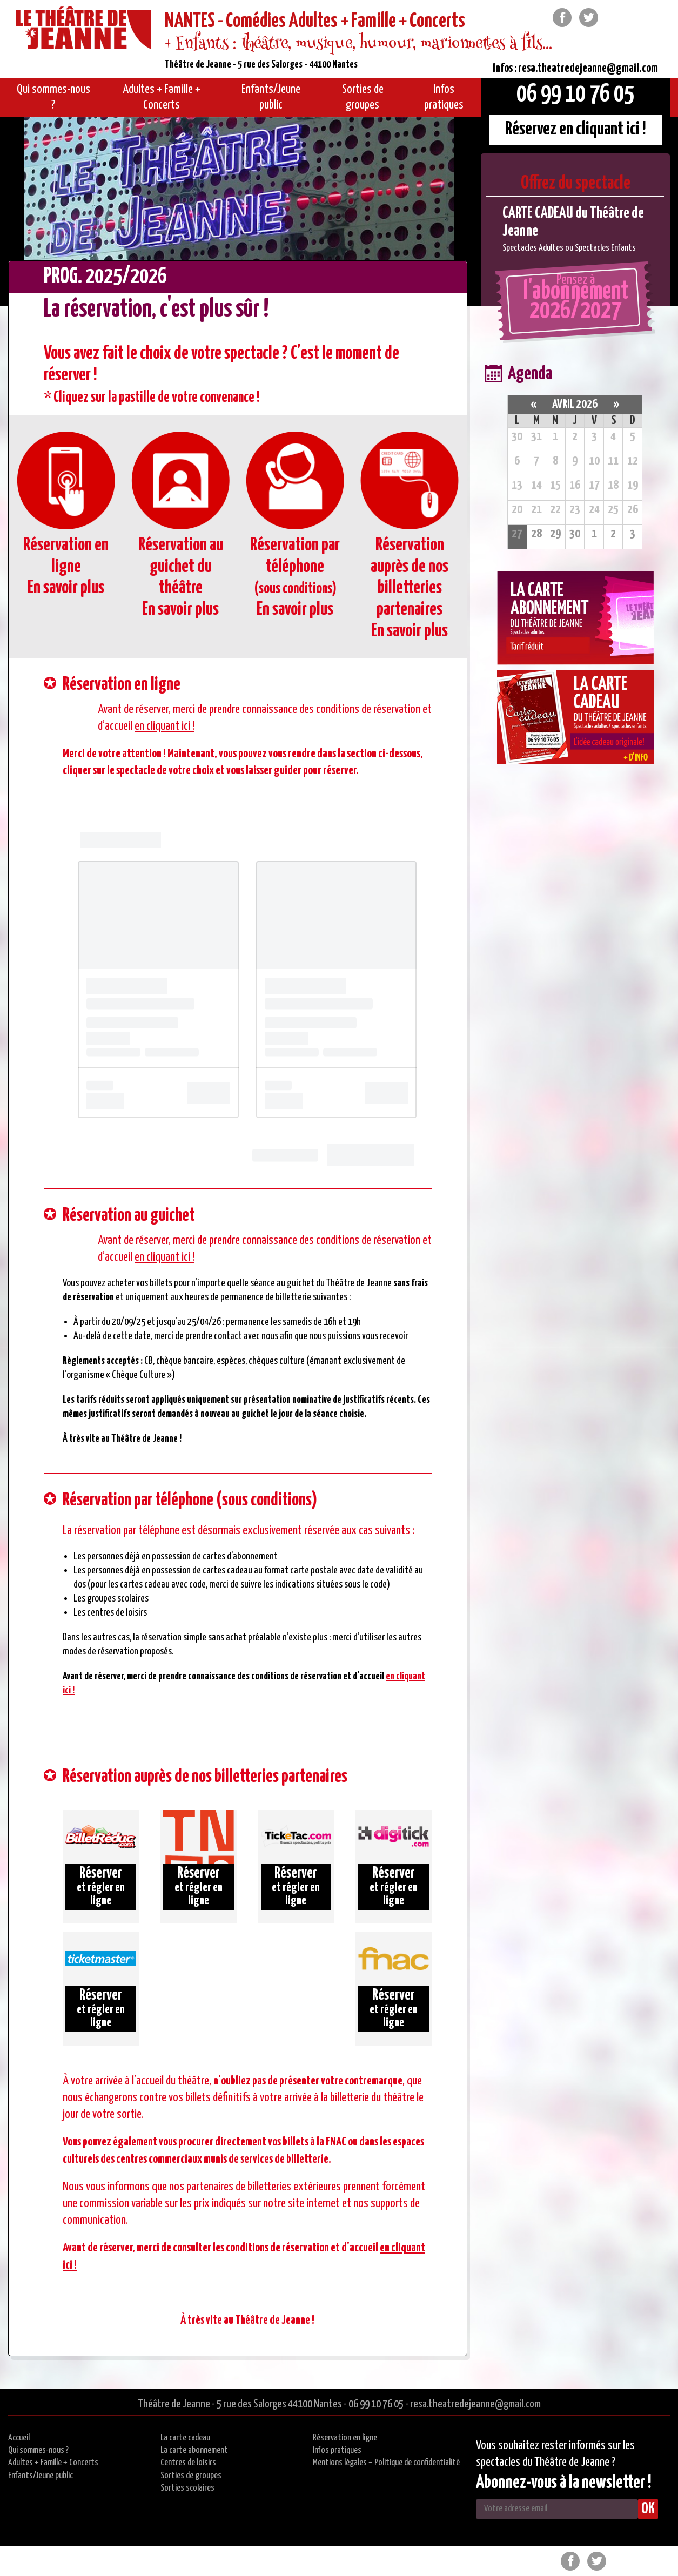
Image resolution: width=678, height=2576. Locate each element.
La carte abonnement (194, 2450)
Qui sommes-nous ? (38, 2450)
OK (648, 2509)
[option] (575, 229)
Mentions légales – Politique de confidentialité (386, 2462)
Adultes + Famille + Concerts (53, 2462)
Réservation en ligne (345, 2438)
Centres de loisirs (188, 2462)
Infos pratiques (337, 2450)
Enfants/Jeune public (40, 2475)
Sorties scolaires (187, 2488)
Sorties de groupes (190, 2475)
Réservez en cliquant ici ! (575, 129)
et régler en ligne (101, 1886)
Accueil (19, 2438)
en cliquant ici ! (164, 726)
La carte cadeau (185, 2438)
